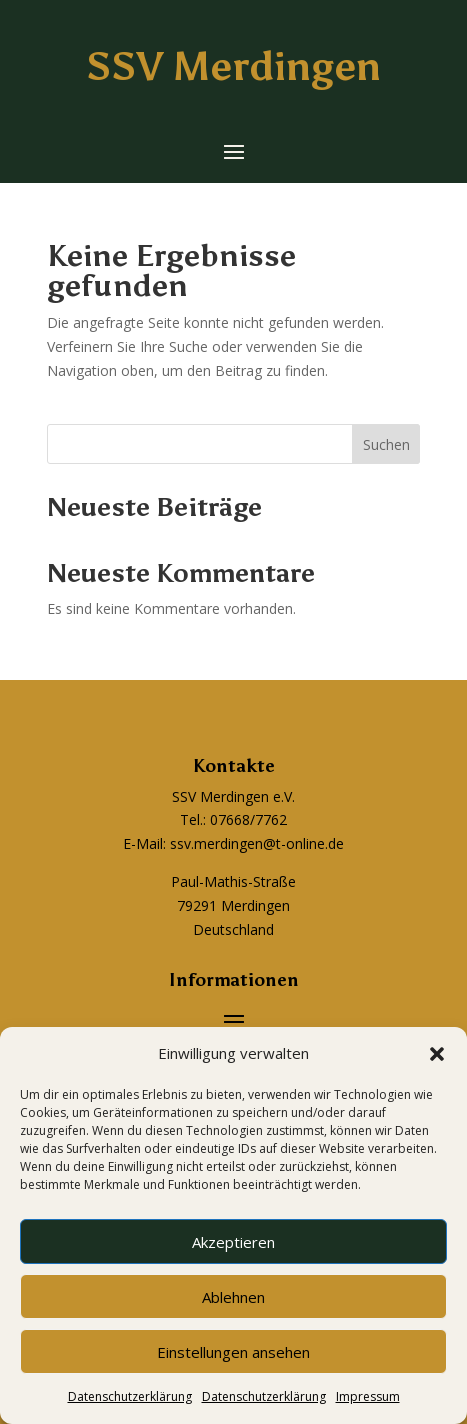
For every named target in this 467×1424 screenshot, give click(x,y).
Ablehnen (233, 1297)
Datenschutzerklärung (130, 1396)
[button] (437, 1054)
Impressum (368, 1396)
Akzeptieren (233, 1242)
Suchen (386, 444)
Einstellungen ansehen (233, 1352)
